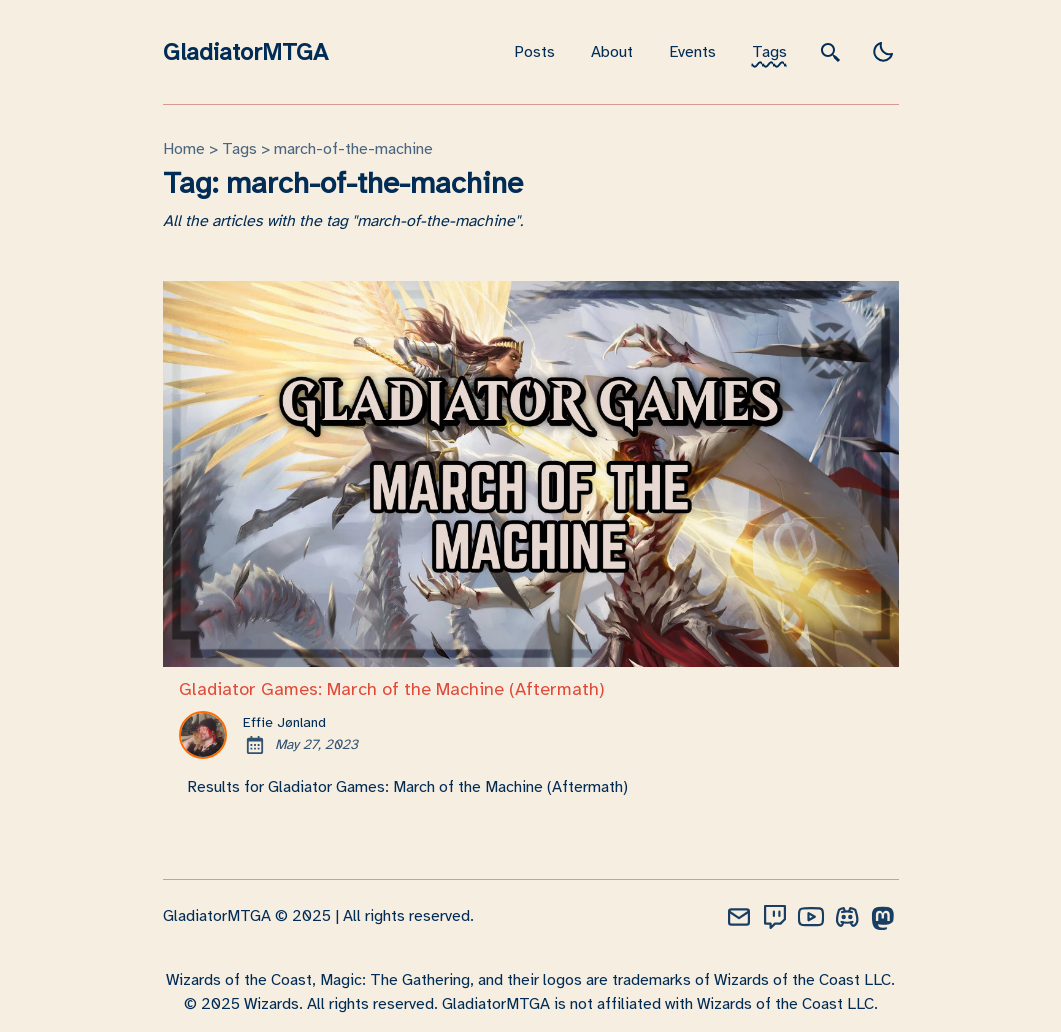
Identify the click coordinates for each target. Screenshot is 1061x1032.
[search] (831, 51)
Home (184, 149)
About (612, 52)
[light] (883, 52)
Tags (769, 52)
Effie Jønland (284, 722)
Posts (534, 52)
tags (239, 149)
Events (692, 52)
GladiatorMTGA (245, 52)
